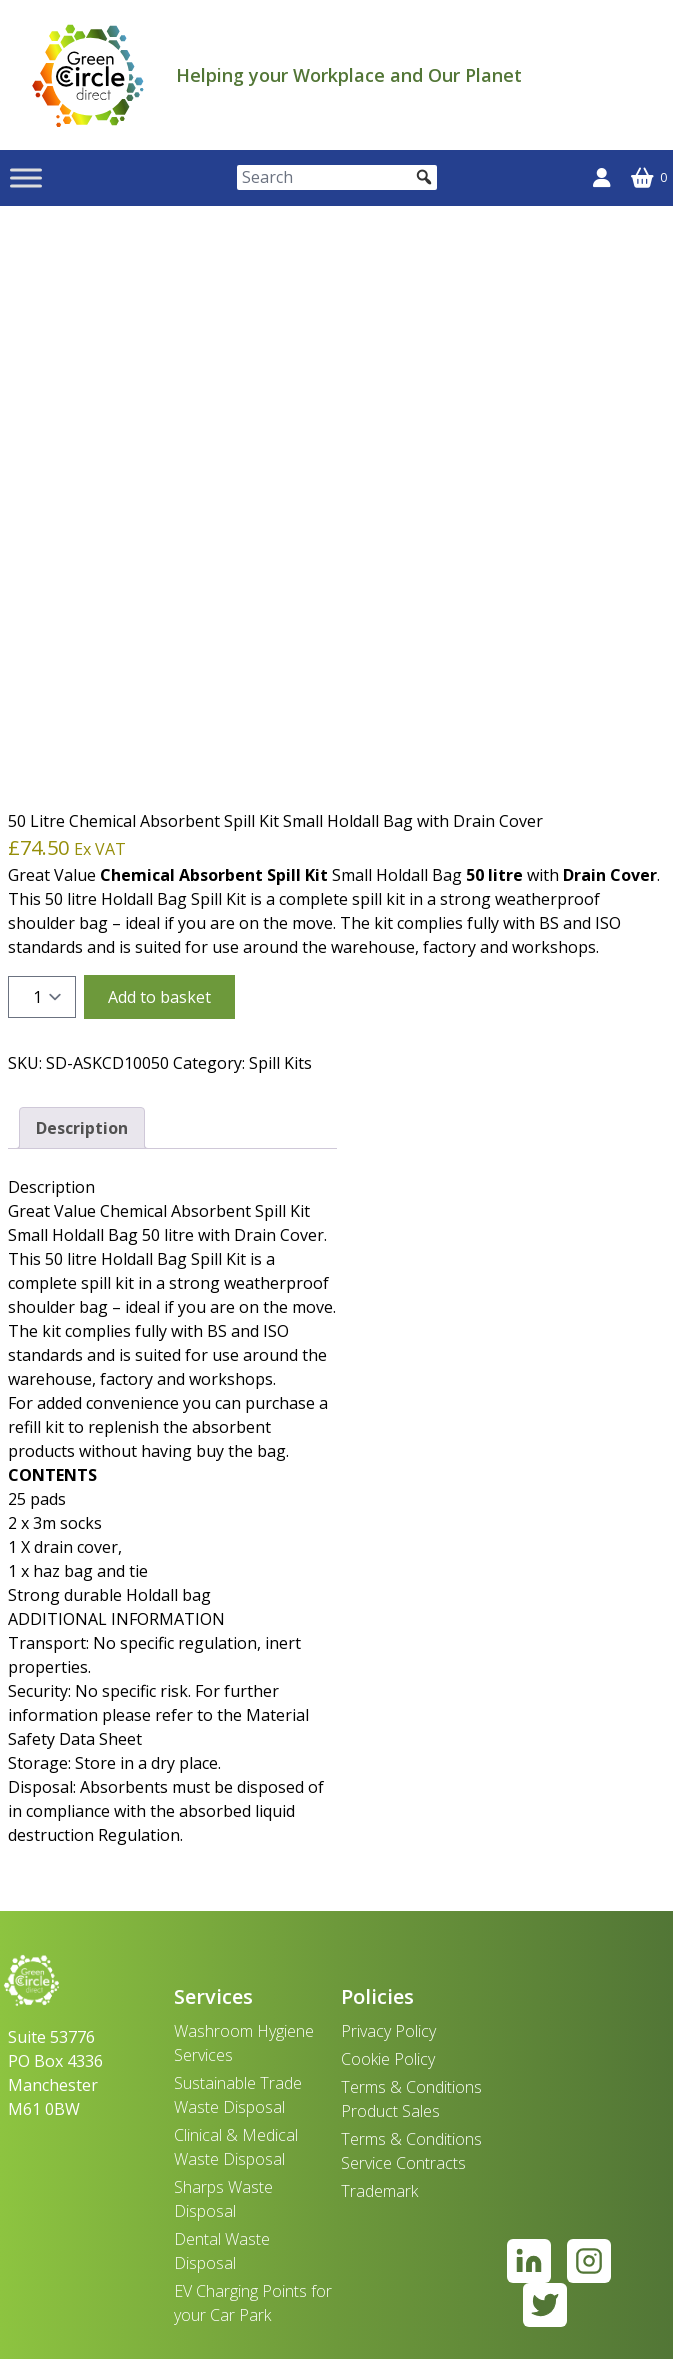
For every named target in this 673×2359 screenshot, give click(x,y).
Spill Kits (280, 1063)
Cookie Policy (388, 2059)
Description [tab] (82, 1128)
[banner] (88, 75)
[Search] (337, 177)
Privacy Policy (388, 2031)
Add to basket (159, 997)
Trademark (379, 2191)
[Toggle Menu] (26, 177)
